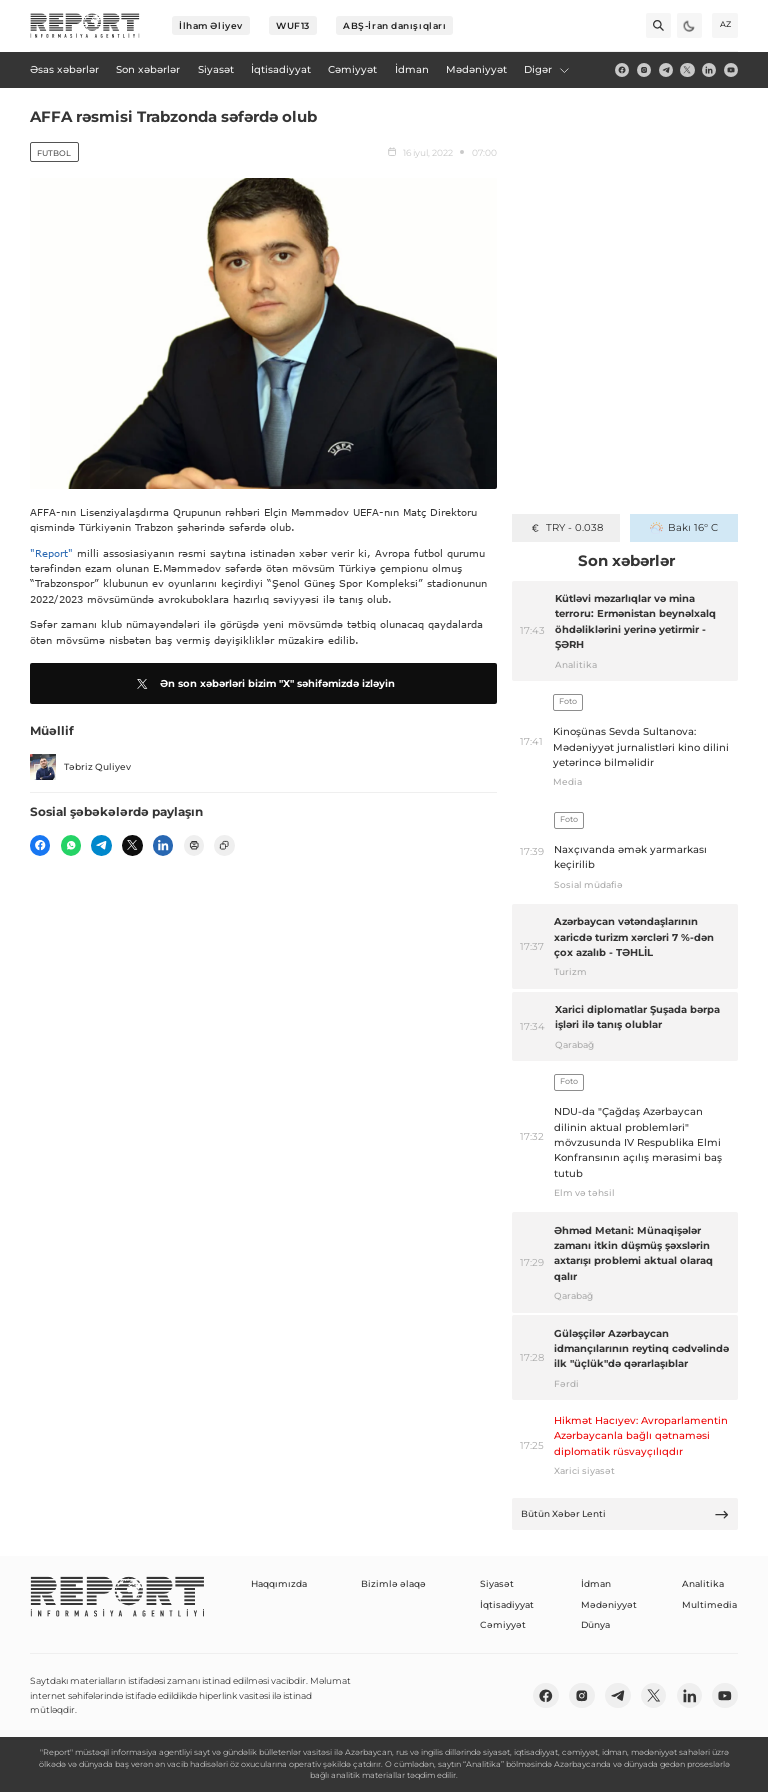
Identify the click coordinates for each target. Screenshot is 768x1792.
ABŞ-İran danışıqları (394, 25)
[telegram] (666, 70)
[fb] (622, 70)
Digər (547, 69)
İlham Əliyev (211, 25)
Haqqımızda (279, 1583)
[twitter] (687, 70)
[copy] (224, 845)
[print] (194, 845)
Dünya (595, 1624)
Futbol (54, 153)
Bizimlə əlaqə (393, 1583)
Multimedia (709, 1604)
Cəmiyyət (503, 1624)
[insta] (644, 70)
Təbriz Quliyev (80, 767)
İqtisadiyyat (507, 1604)
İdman (596, 1583)
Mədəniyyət (609, 1604)
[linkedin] (709, 70)
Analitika (703, 1583)
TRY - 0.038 (566, 527)
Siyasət (497, 1583)
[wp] (71, 845)
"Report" (51, 553)
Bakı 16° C (683, 527)
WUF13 (293, 25)
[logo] (85, 26)
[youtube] (731, 70)
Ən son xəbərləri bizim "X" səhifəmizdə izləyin (263, 684)
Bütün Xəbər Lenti (625, 1514)
